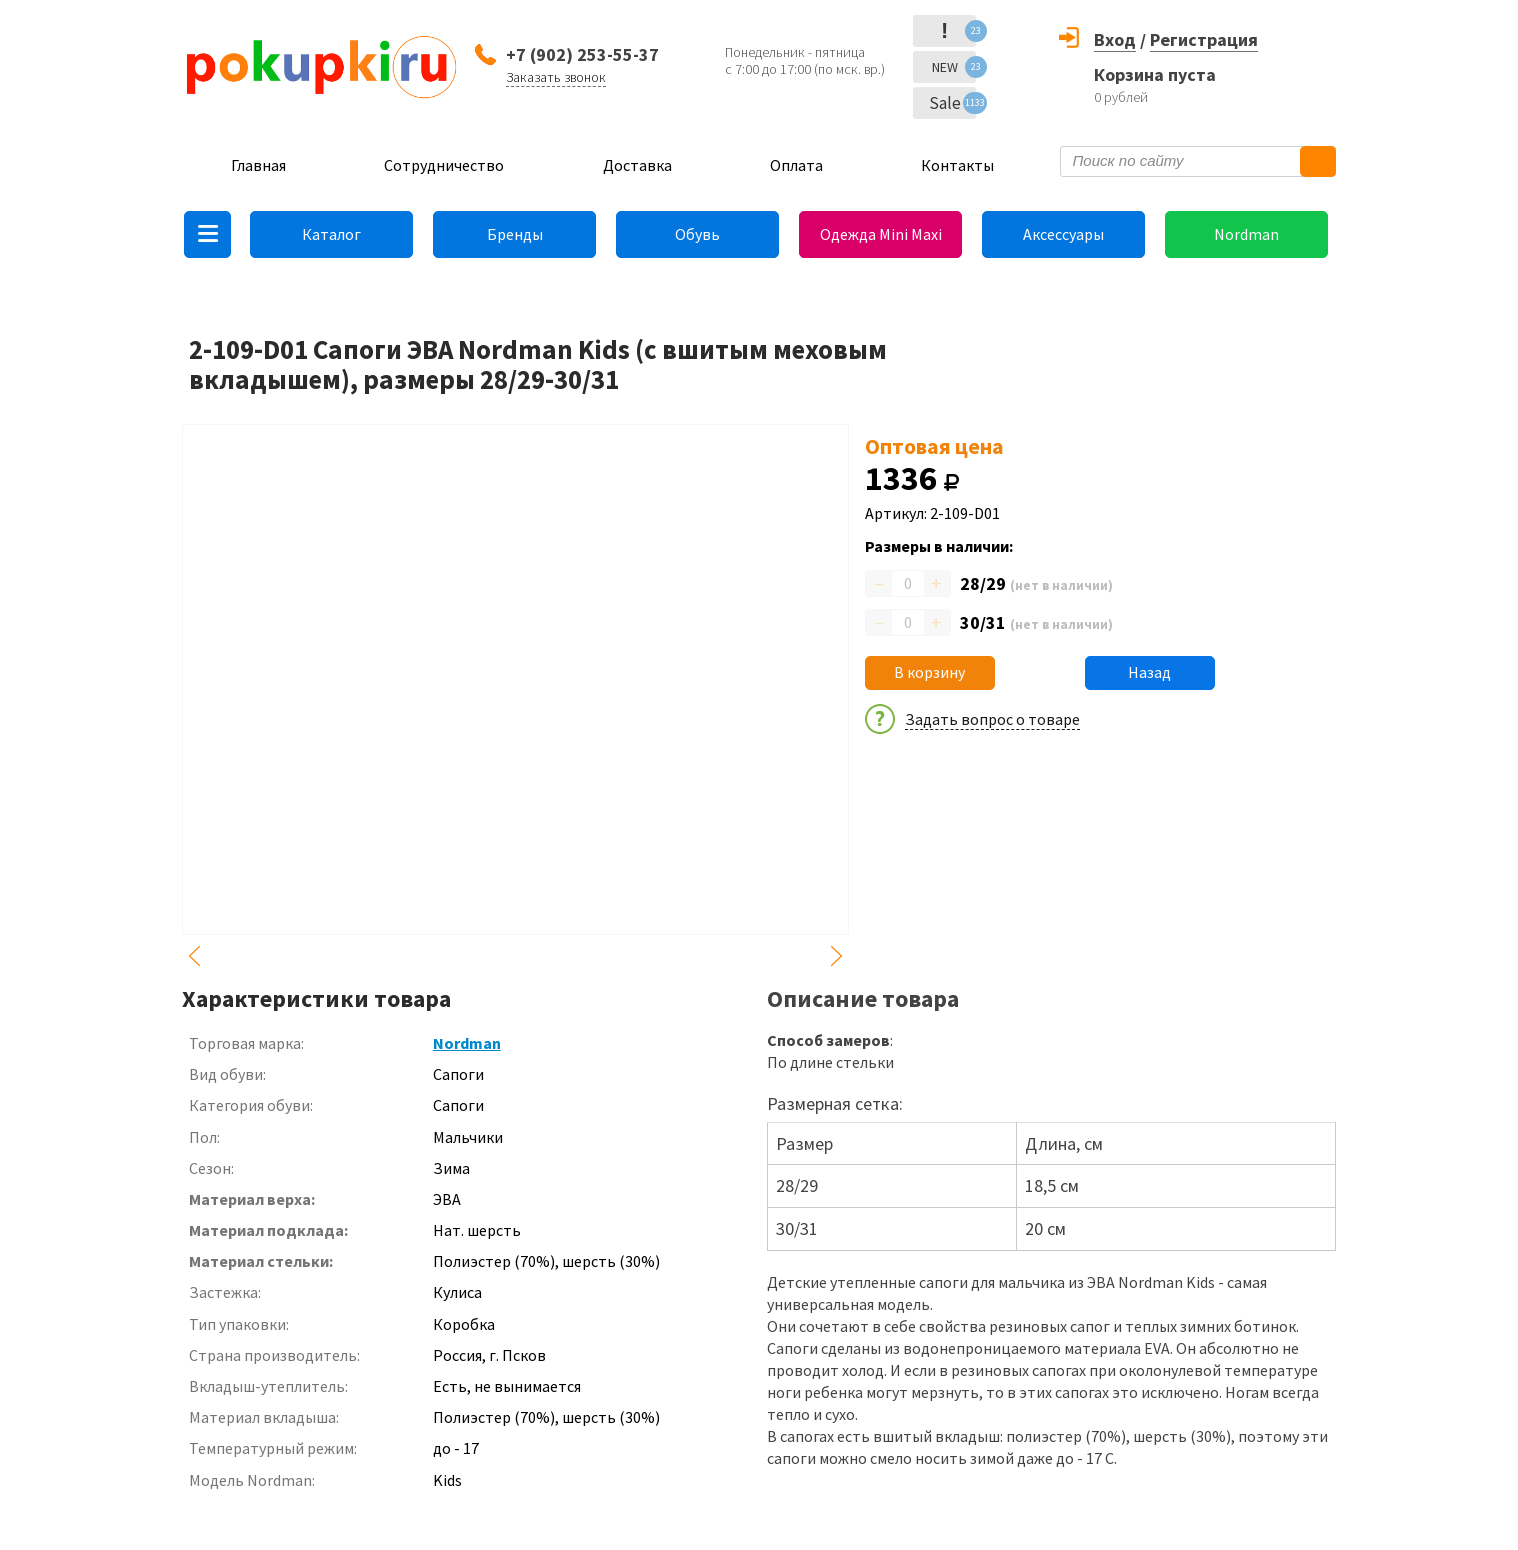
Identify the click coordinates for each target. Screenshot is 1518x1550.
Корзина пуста (1155, 74)
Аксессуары (1063, 234)
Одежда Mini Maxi (881, 234)
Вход (1115, 39)
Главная (258, 165)
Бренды (515, 234)
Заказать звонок (556, 77)
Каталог (331, 234)
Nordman (1246, 234)
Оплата (796, 165)
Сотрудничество (444, 165)
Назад (1149, 672)
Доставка (637, 165)
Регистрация (1204, 39)
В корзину (929, 672)
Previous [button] (194, 956)
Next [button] (837, 956)
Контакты (957, 165)
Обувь (697, 234)
